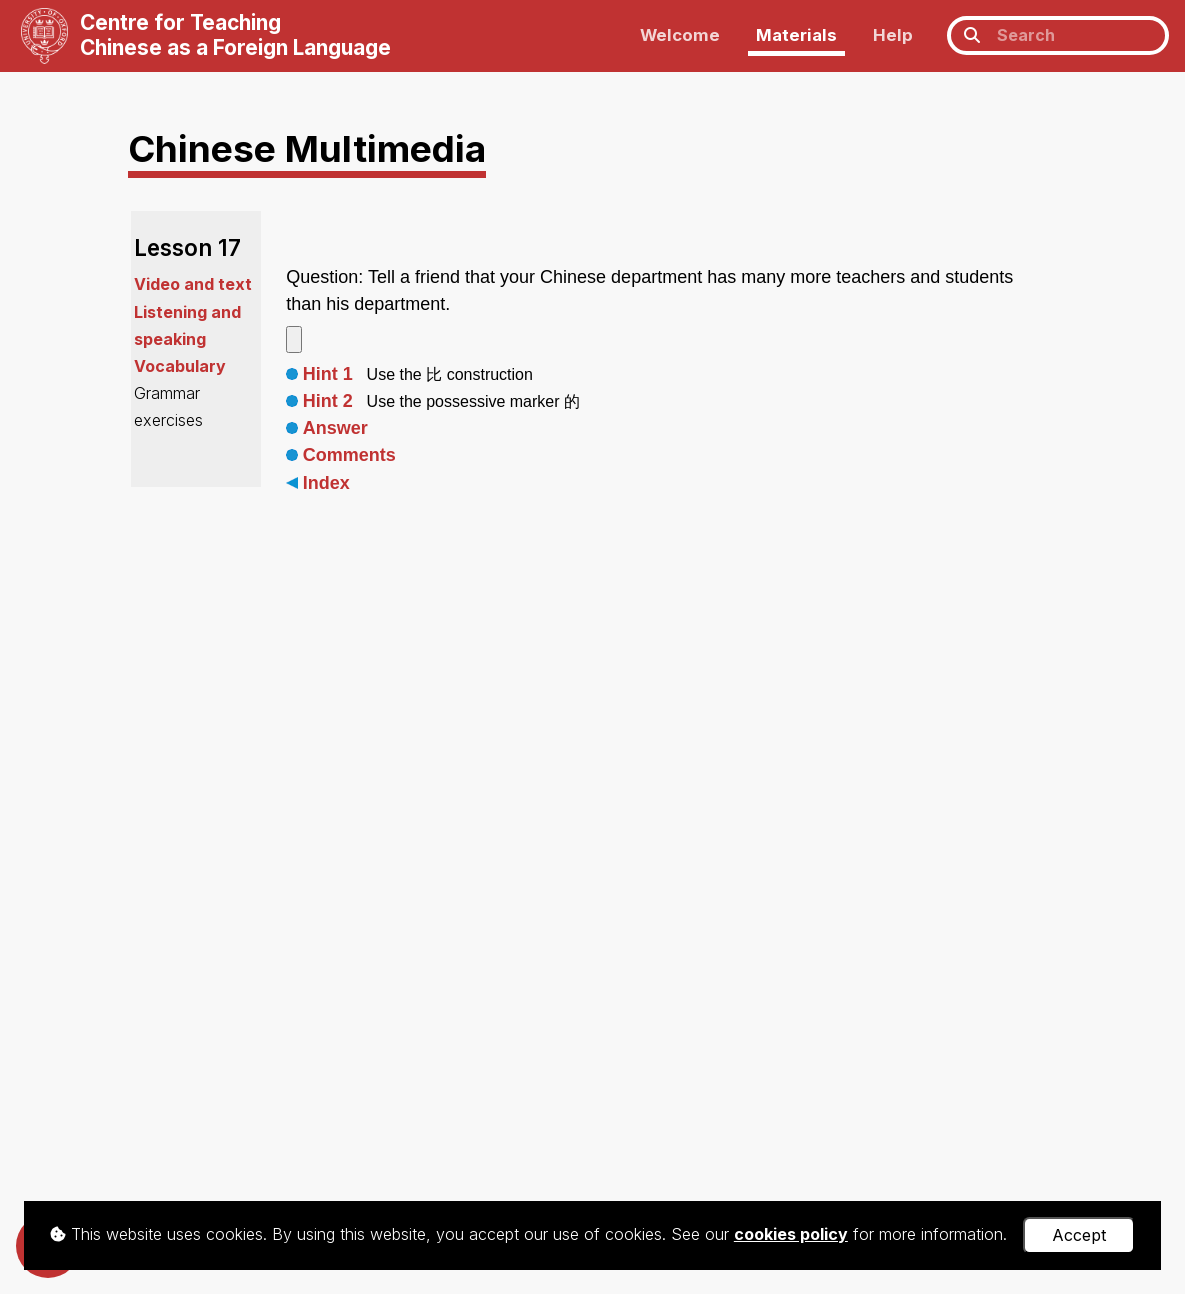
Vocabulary (180, 366)
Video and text (193, 284)
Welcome (680, 35)
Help (893, 35)
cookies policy (791, 1234)
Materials (796, 35)
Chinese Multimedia (307, 148)
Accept (1079, 1235)
